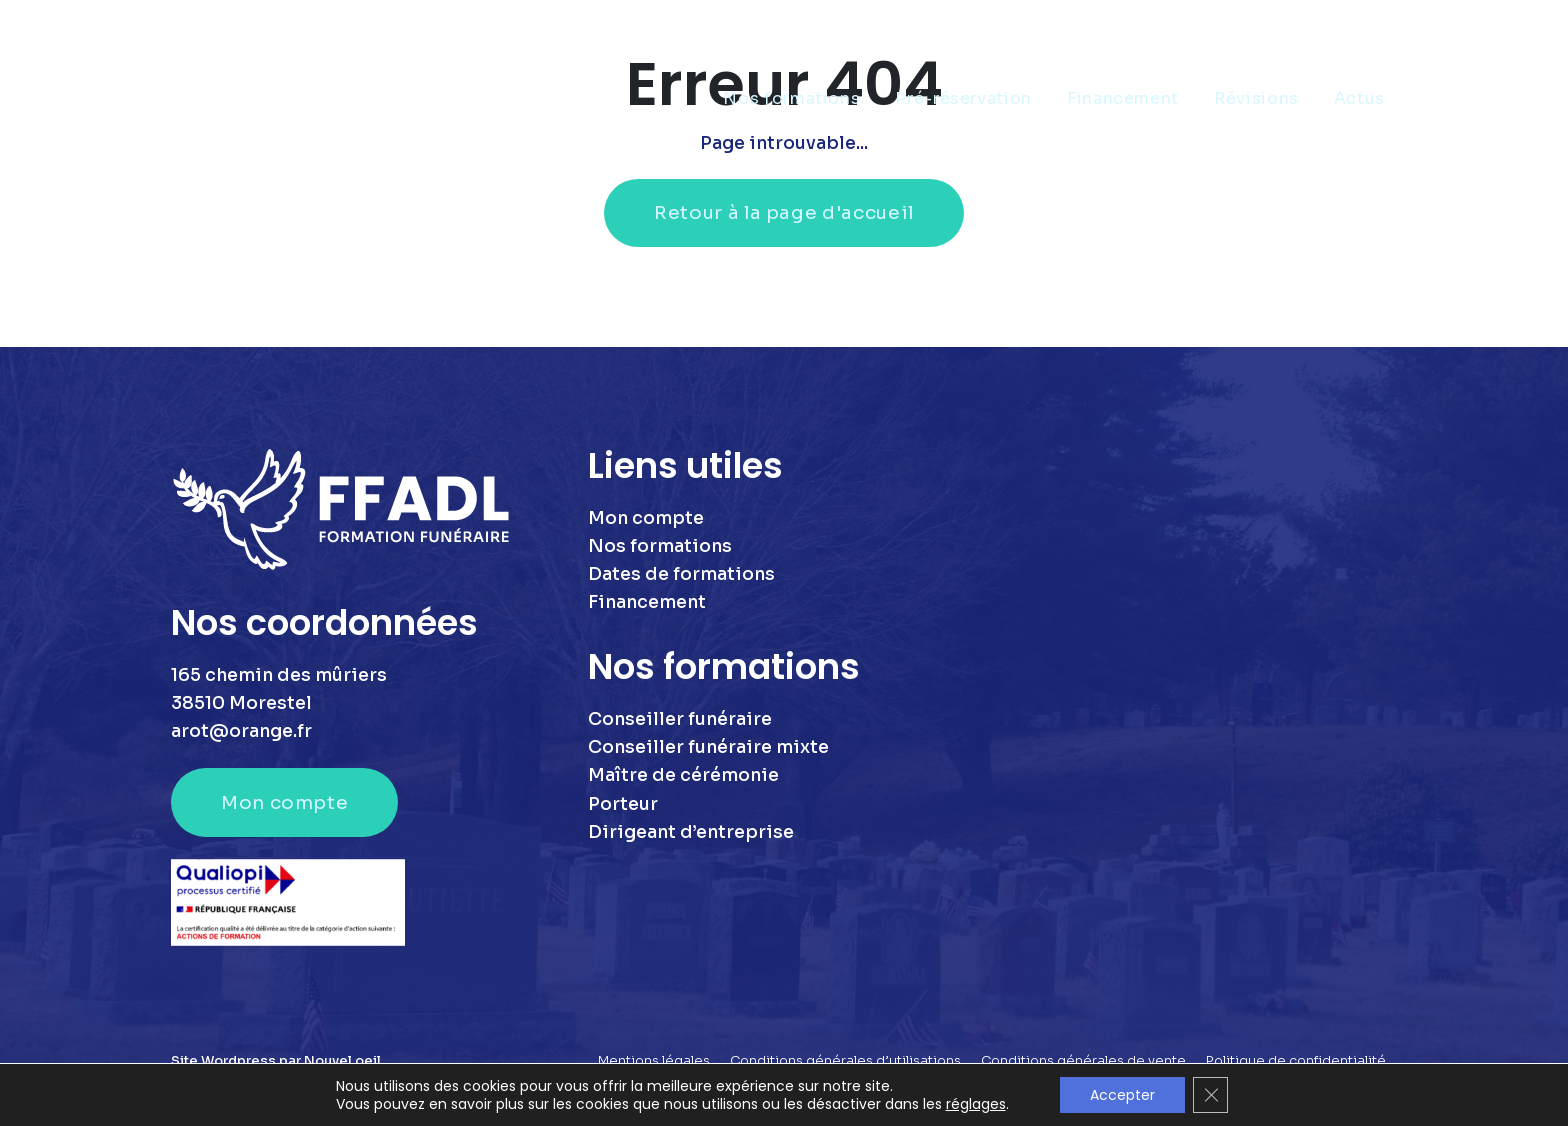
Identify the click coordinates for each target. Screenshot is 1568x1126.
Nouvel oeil (342, 1061)
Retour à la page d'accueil (784, 212)
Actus (1359, 98)
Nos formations (791, 98)
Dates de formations (681, 574)
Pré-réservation (963, 98)
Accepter (1122, 1095)
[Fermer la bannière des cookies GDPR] (1211, 1095)
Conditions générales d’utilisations (845, 1061)
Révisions (1256, 98)
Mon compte (284, 802)
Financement (1123, 98)
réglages (975, 1104)
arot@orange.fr (241, 731)
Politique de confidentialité (1296, 1061)
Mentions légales (654, 1061)
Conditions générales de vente (1083, 1061)
